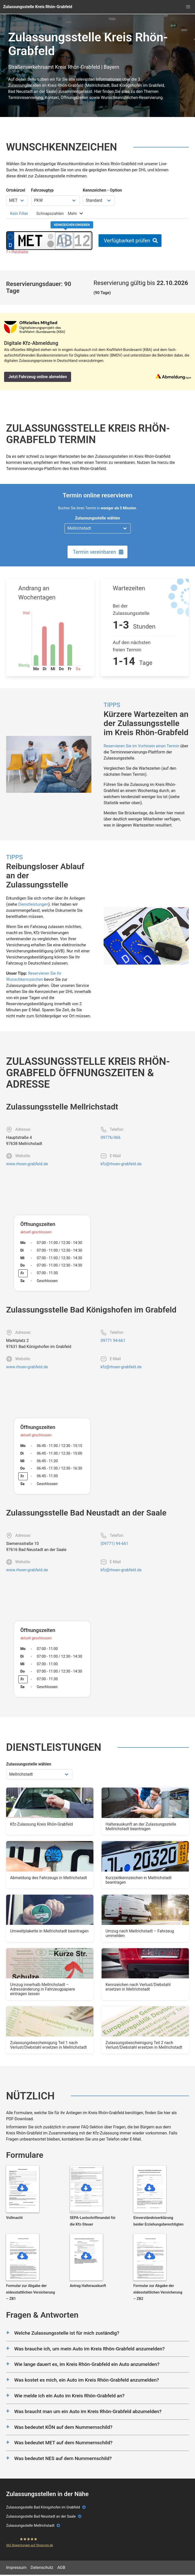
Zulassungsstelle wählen (97, 518)
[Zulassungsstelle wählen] (97, 528)
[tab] (19, 213)
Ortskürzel (15, 190)
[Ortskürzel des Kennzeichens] (30, 240)
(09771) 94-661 (114, 1543)
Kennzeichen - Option (102, 190)
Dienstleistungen (33, 904)
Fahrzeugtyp (42, 190)
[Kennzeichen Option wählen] (99, 200)
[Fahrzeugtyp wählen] (55, 200)
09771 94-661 (113, 1340)
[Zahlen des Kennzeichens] (82, 240)
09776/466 (111, 1137)
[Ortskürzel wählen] (17, 200)
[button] (188, 7)
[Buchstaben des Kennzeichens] (64, 240)
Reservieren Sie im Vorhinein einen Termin (141, 746)
